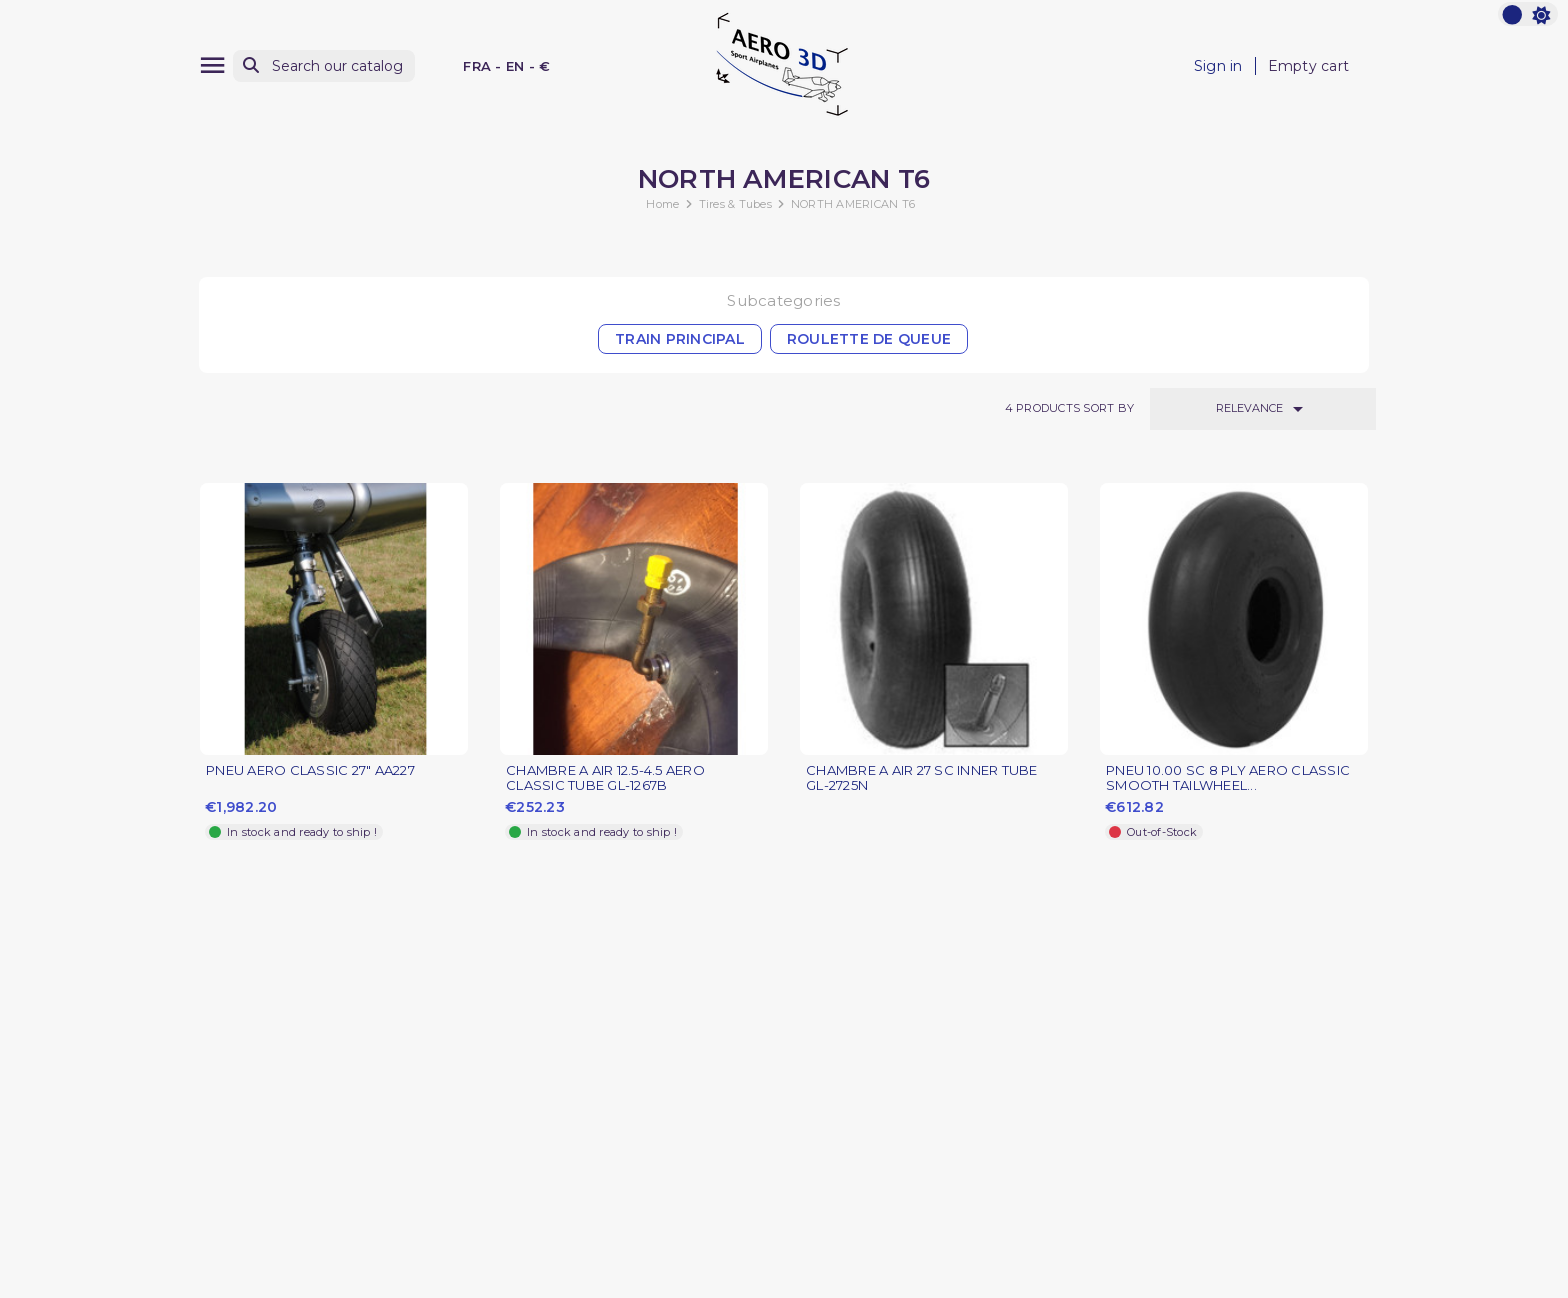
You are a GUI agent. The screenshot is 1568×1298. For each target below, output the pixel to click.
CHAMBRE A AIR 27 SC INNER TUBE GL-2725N (922, 778)
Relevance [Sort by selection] (1263, 409)
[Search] (324, 66)
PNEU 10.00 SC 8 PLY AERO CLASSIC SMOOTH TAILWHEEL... (1228, 778)
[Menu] (212, 65)
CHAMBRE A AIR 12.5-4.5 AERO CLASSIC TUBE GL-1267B (605, 778)
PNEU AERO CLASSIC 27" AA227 (310, 770)
